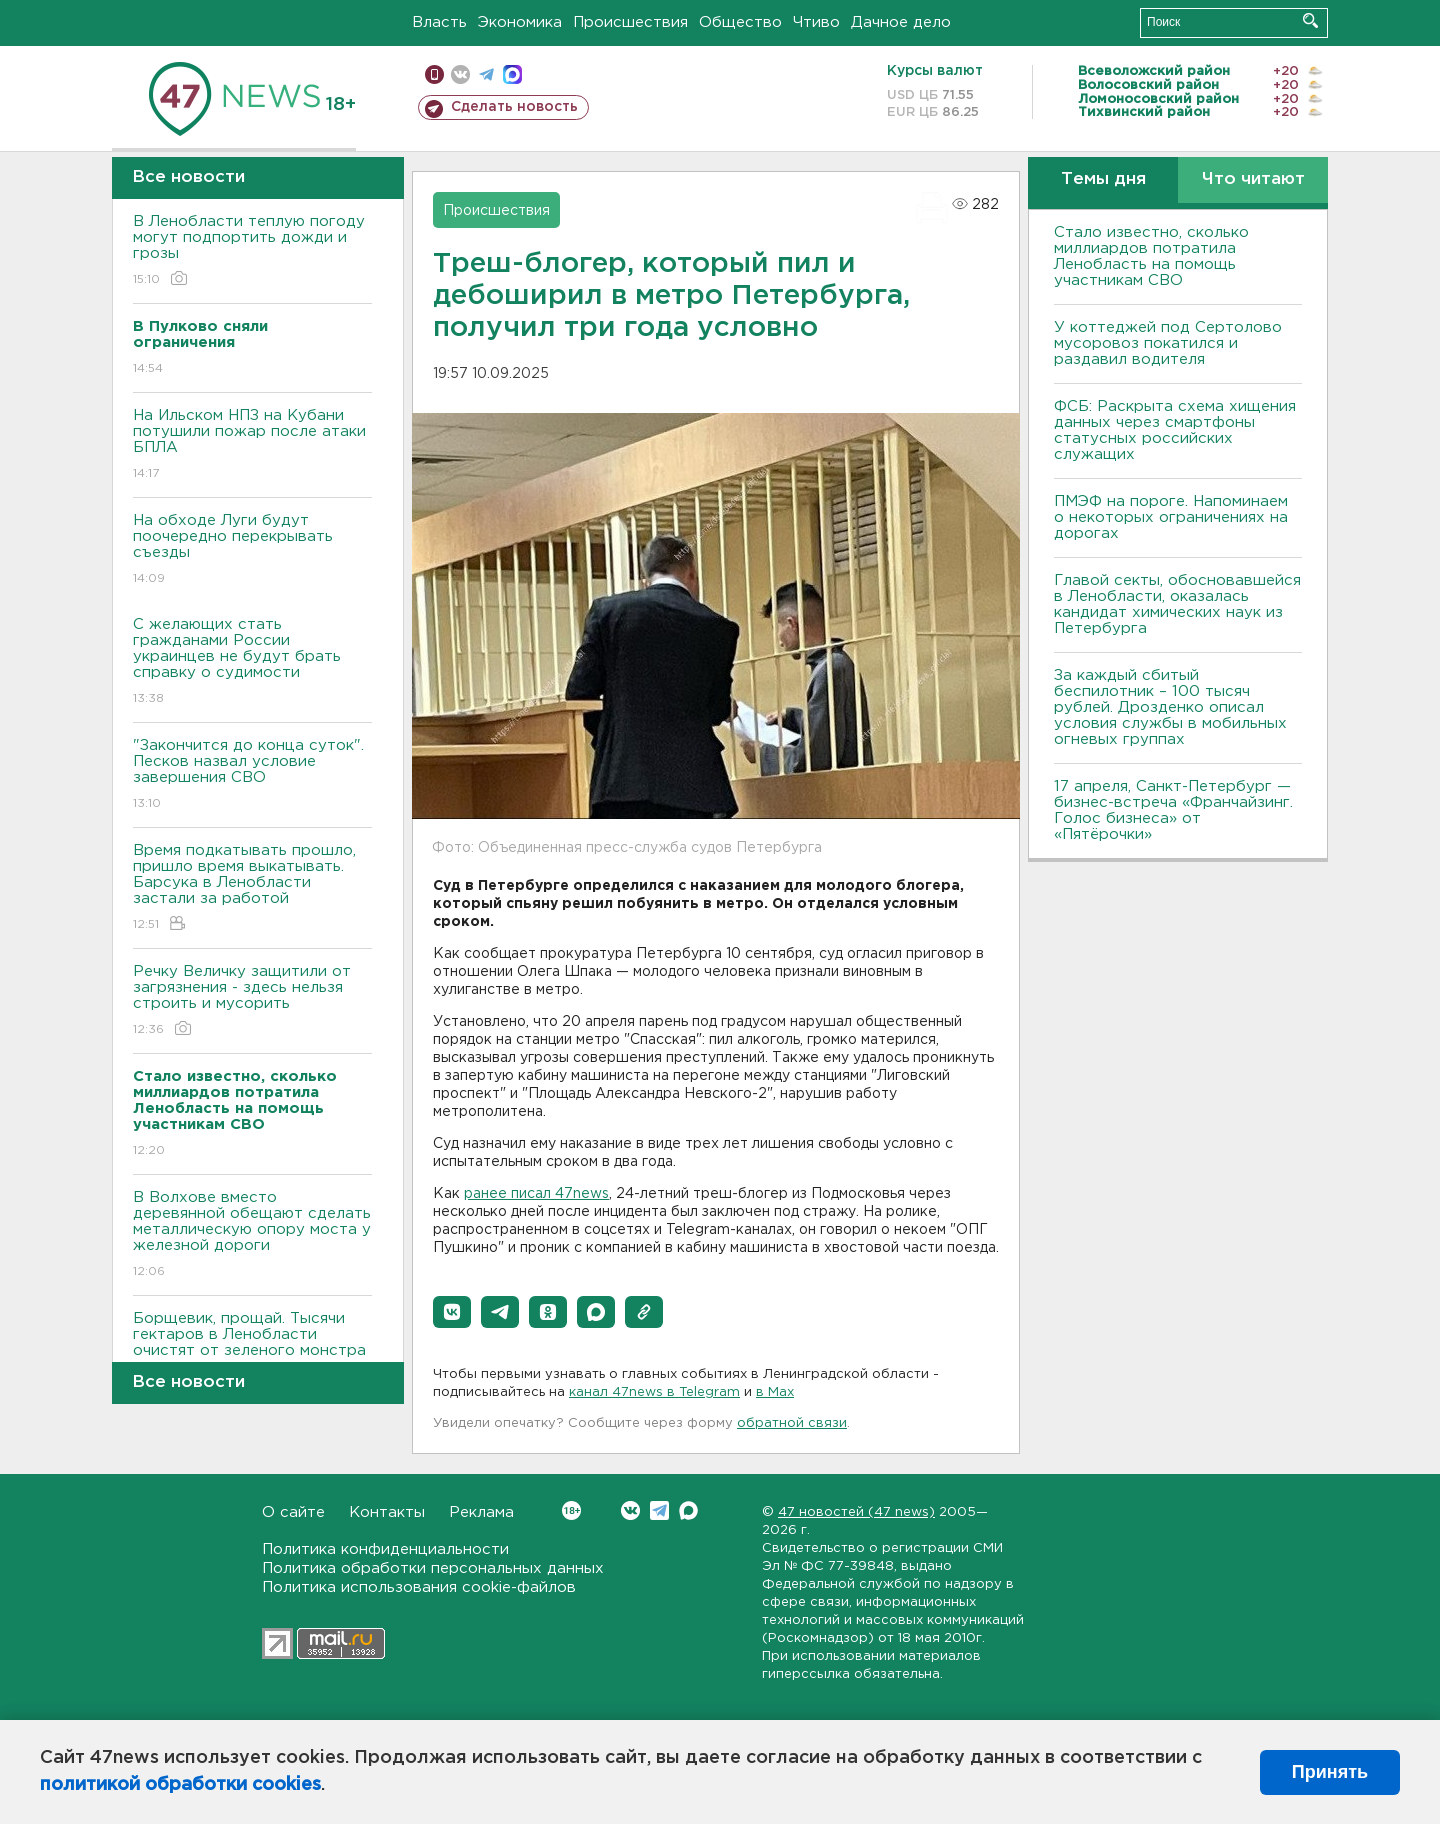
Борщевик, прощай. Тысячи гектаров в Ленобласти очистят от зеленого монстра (252, 1348)
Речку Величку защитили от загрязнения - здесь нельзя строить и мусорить (252, 1001)
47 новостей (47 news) (856, 1512)
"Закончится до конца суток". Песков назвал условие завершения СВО (252, 775)
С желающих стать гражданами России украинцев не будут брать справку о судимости (252, 662)
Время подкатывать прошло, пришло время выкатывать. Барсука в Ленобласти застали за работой (252, 888)
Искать (1310, 20)
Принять (1330, 1772)
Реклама (481, 1512)
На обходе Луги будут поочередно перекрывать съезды (252, 550)
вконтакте (460, 74)
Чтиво (816, 22)
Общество (740, 22)
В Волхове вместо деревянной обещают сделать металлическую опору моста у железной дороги (252, 1235)
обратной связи (792, 1423)
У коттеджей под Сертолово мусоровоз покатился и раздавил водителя (1168, 343)
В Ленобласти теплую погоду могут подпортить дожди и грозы (252, 251)
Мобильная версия (434, 74)
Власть (439, 22)
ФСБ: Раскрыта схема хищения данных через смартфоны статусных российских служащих (1175, 430)
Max (688, 1510)
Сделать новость (514, 107)
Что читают (1253, 179)
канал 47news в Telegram (654, 1392)
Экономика (520, 22)
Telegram (659, 1510)
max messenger (512, 74)
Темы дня (1103, 179)
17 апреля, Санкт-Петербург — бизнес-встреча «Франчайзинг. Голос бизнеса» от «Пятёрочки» (1173, 810)
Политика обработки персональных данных (433, 1568)
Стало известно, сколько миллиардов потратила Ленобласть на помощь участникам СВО (1151, 256)
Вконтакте (571, 1510)
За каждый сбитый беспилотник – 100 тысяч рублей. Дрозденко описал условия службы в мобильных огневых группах (1170, 707)
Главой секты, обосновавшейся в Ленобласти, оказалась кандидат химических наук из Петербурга (1177, 604)
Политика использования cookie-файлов (419, 1587)
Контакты (387, 1512)
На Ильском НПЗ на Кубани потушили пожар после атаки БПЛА (252, 445)
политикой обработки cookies (180, 1785)
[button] (452, 1312)
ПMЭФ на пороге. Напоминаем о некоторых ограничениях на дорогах (1171, 517)
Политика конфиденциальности (385, 1549)
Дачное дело (901, 22)
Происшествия (630, 22)
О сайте (293, 1512)
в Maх (775, 1392)
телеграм (486, 74)
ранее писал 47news (536, 1194)
